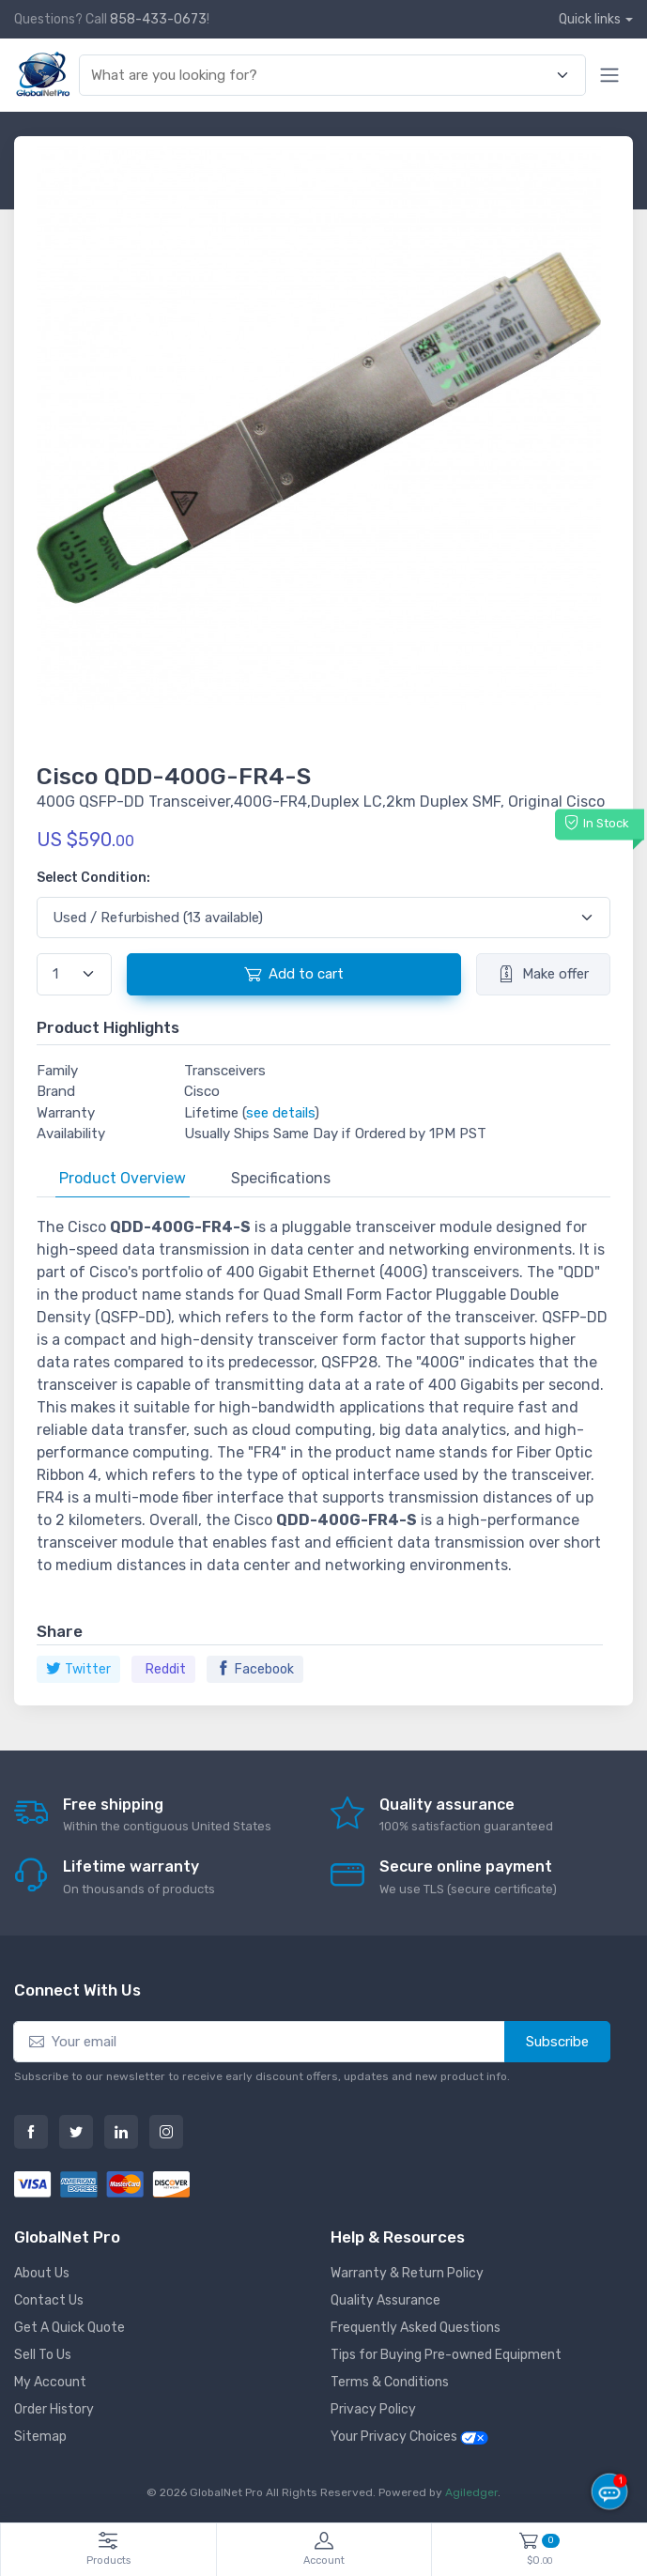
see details (280, 1112)
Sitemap (40, 2437)
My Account (50, 2382)
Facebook (255, 1669)
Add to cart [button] (294, 973)
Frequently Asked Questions (416, 2328)
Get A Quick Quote (69, 2328)
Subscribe (557, 2041)
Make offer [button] (543, 973)
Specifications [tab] (281, 1178)
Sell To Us (42, 2355)
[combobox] (321, 75)
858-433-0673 (158, 19)
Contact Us (49, 2300)
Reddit (166, 1669)
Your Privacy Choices (409, 2437)
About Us (41, 2273)
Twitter (78, 1669)
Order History (54, 2409)
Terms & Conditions (390, 2382)
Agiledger (471, 2492)
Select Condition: (93, 878)
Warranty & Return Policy (407, 2273)
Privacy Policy (373, 2409)
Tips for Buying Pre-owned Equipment (446, 2355)
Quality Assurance (385, 2300)
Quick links (590, 19)
